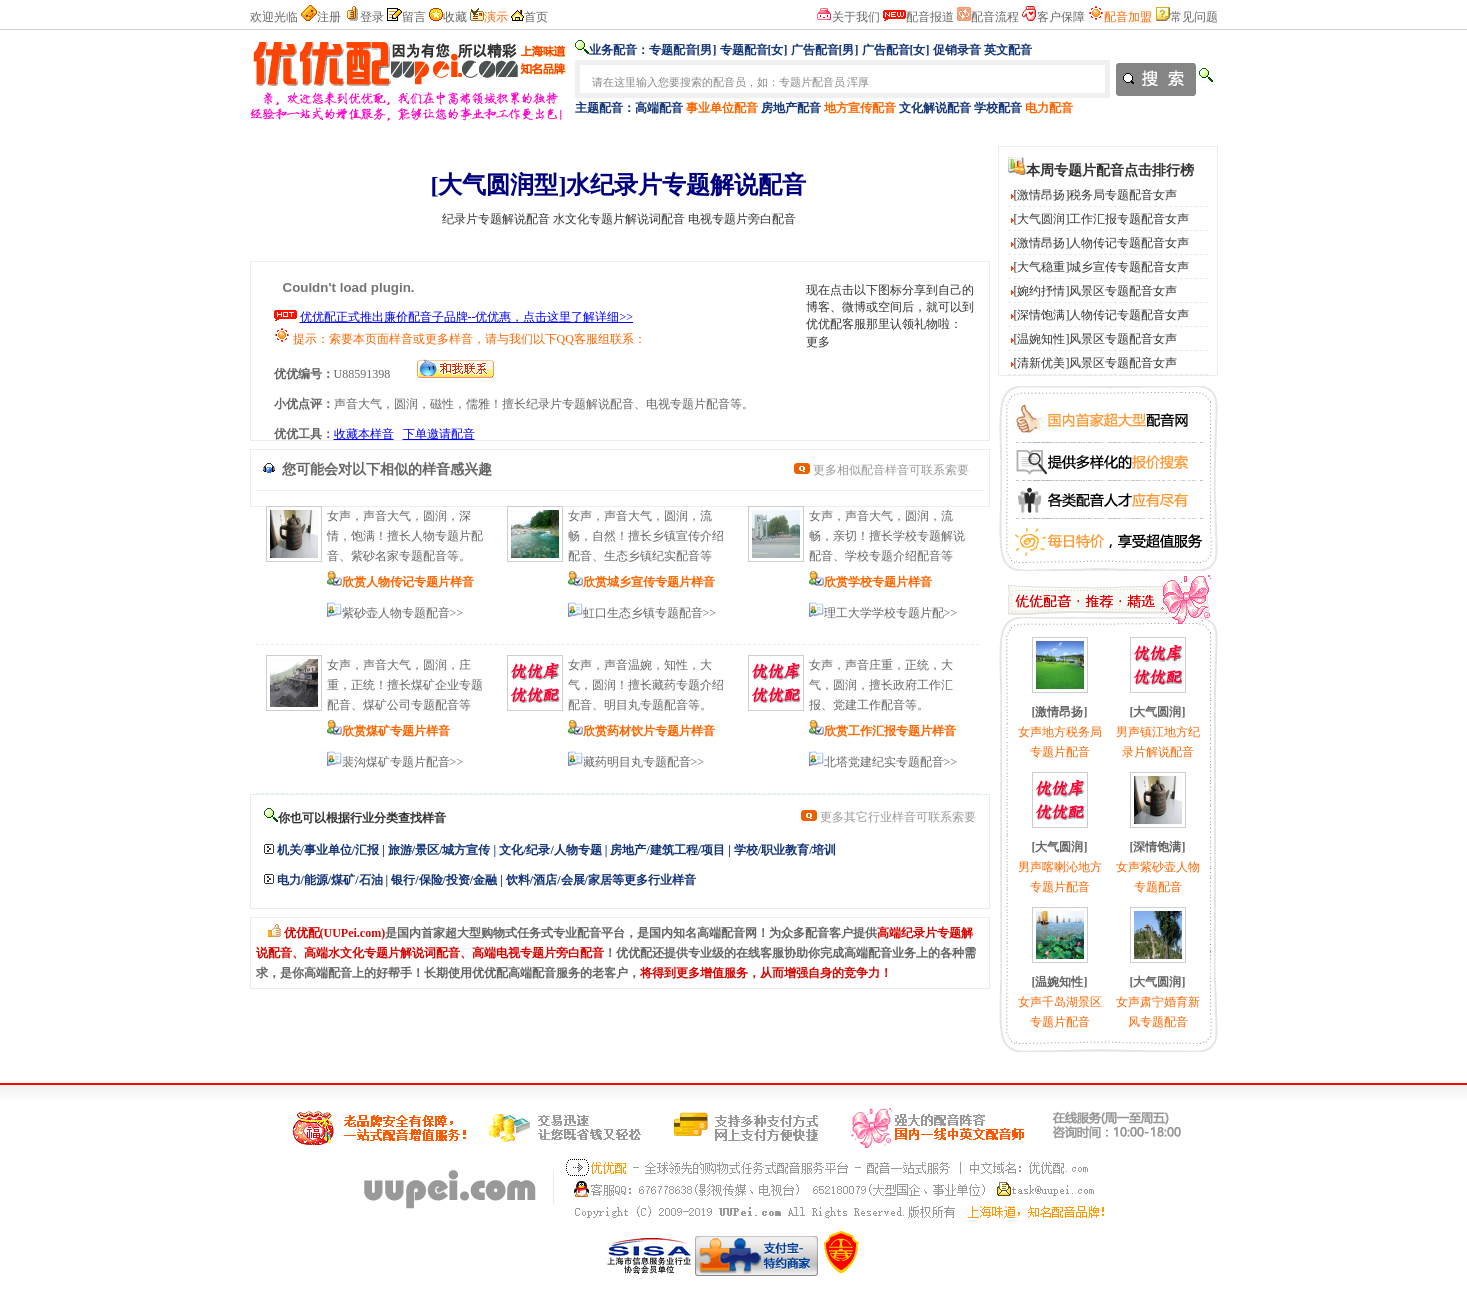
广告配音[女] (896, 50)
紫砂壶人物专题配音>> (403, 613)
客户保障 (1061, 17)
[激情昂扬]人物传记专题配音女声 (1102, 243)
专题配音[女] (754, 50)
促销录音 (957, 50)
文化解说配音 (935, 108)
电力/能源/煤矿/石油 (330, 880)
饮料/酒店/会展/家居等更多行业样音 (601, 880)
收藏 (455, 17)
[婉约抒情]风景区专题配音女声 (1096, 291)
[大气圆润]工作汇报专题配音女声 (1102, 219)
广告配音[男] (825, 50)
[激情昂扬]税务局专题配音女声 (1096, 195)
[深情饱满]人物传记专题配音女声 (1102, 315)
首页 (536, 17)
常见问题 (1194, 17)
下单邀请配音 (439, 434)
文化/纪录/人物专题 (550, 850)
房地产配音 (791, 108)
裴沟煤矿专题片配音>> (403, 762)
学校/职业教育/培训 (785, 850)
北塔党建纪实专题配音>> (891, 762)
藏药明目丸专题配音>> (644, 762)
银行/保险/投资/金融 (444, 880)
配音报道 (930, 17)
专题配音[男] (683, 50)
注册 (329, 17)
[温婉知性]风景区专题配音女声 (1096, 339)
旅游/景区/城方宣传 (439, 850)
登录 (372, 17)
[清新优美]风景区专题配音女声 (1096, 363)
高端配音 (659, 108)
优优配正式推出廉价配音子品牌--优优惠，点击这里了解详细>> (467, 317)
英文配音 (1008, 50)
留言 (414, 17)
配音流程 (995, 17)
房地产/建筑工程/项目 (667, 850)
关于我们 (856, 17)
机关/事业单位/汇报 (328, 850)
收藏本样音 (364, 434)
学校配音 (998, 108)
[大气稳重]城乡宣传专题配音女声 (1102, 267)
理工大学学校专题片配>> (891, 613)
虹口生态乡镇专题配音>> (650, 613)
